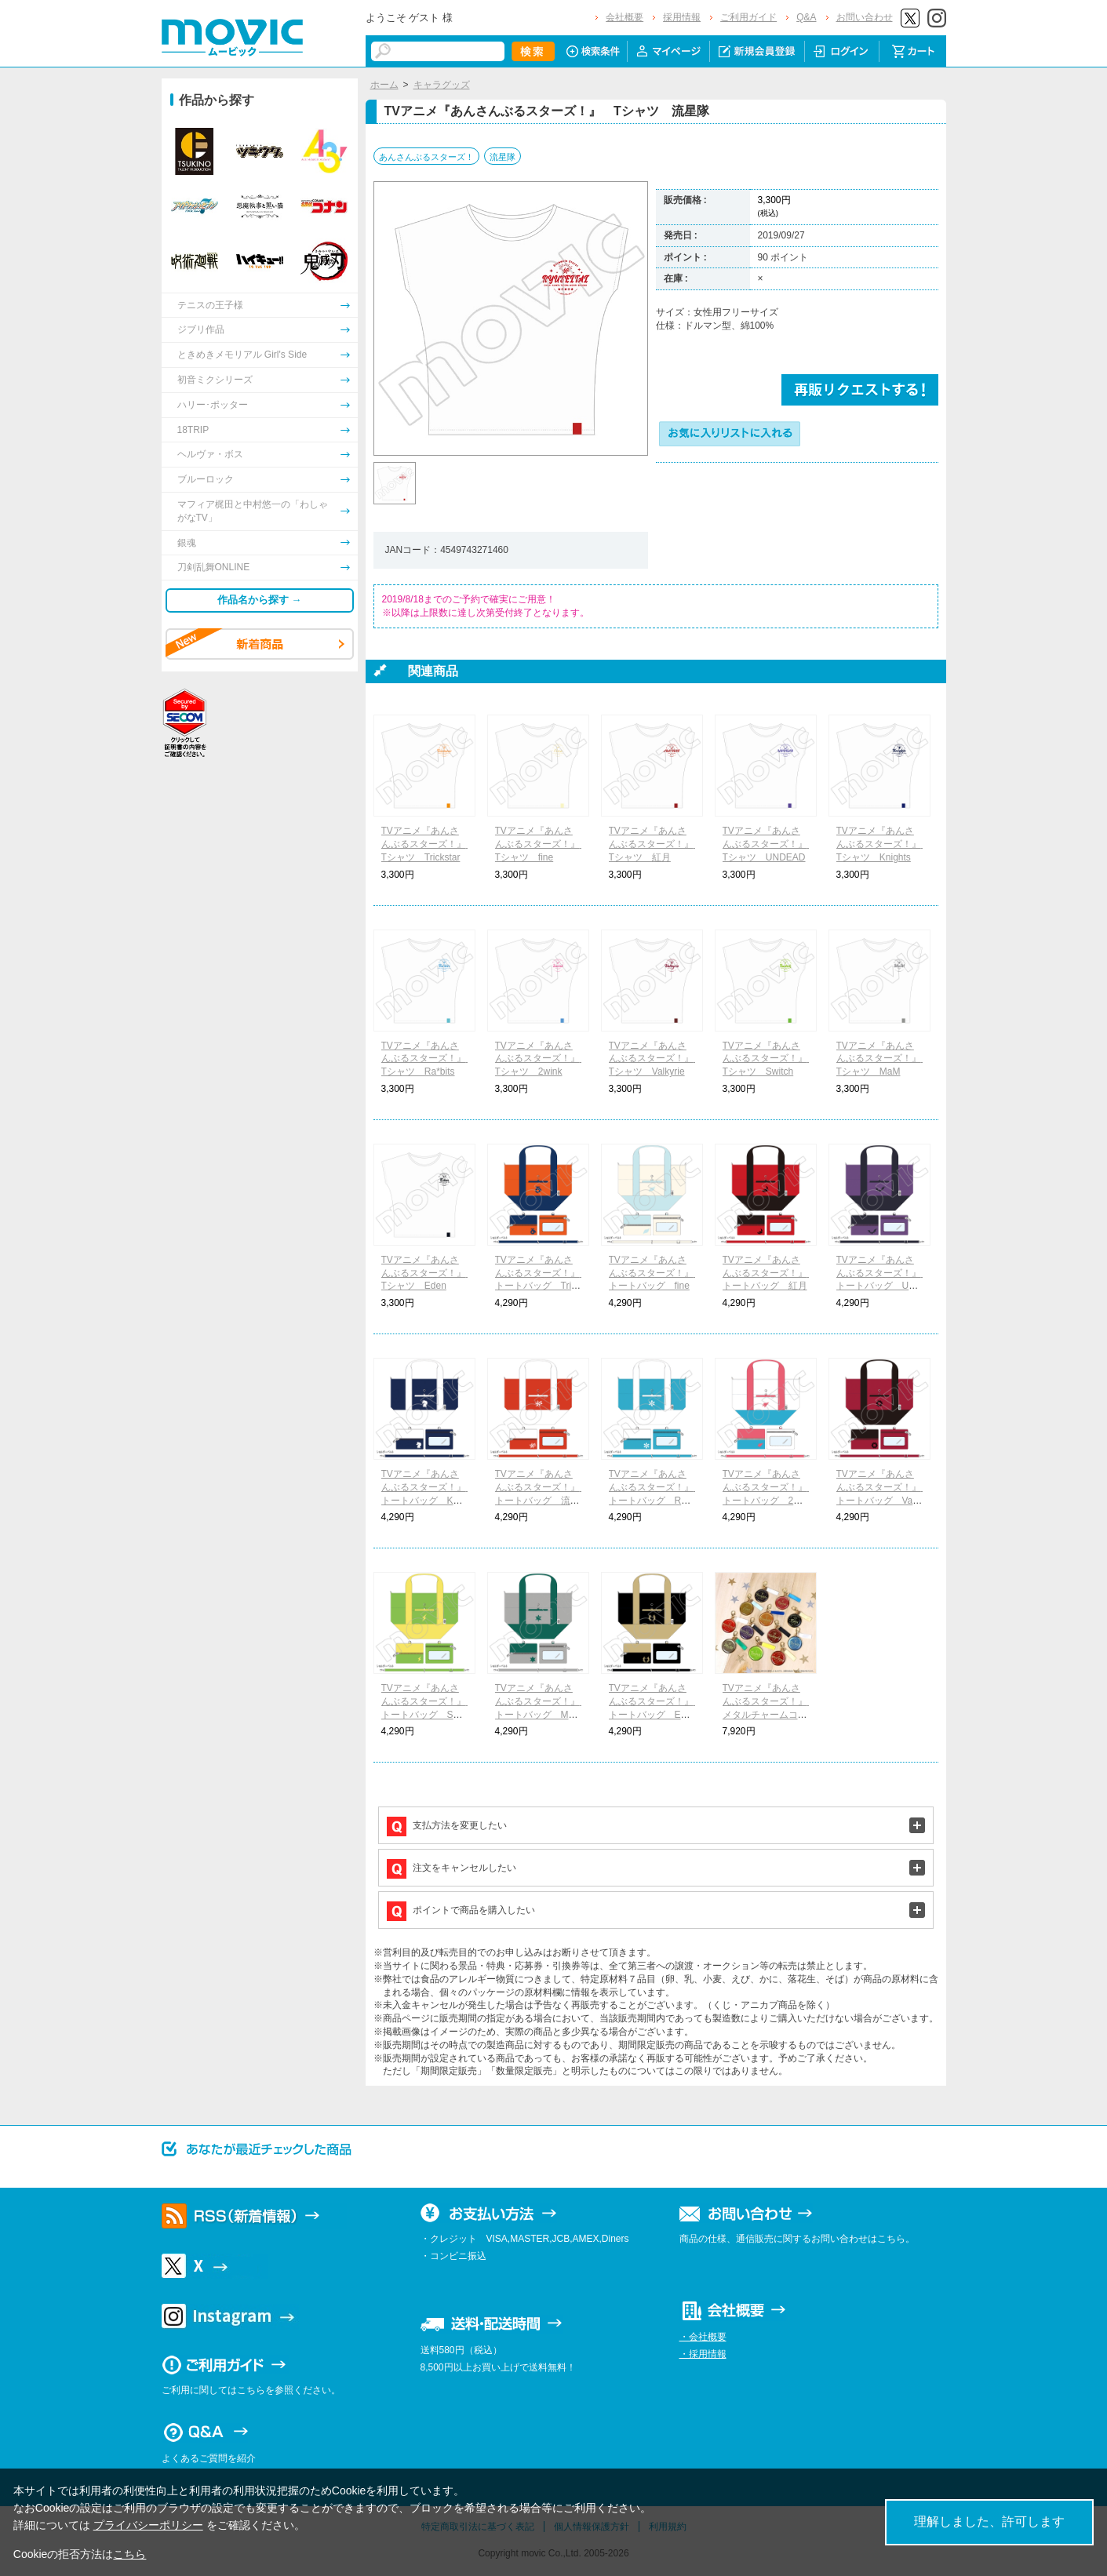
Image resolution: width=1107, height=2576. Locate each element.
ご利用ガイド (748, 17)
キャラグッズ (441, 84)
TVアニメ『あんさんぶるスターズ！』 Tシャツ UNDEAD (770, 844)
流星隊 (502, 157)
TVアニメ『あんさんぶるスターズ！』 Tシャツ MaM (883, 1059)
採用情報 (682, 17)
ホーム (384, 84)
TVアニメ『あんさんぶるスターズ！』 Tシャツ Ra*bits (428, 1059)
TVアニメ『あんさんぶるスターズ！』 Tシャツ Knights (883, 844)
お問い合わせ (864, 17)
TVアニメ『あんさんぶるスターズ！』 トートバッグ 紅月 (770, 1273)
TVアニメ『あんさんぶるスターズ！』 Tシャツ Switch (770, 1059)
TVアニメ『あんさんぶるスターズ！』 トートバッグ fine (656, 1273)
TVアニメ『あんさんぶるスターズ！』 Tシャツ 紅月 (656, 844)
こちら (129, 2554)
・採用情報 (702, 2354)
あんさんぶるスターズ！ (426, 157)
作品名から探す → (259, 600)
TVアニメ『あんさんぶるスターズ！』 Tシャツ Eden (428, 1273)
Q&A (806, 17)
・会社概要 (702, 2336)
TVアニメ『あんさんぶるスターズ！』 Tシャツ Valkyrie (656, 1059)
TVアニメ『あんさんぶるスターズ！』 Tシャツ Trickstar (428, 844)
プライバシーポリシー (148, 2525)
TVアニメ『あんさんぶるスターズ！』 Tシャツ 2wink (542, 1059)
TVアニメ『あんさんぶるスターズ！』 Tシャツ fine (542, 844)
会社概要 (624, 17)
